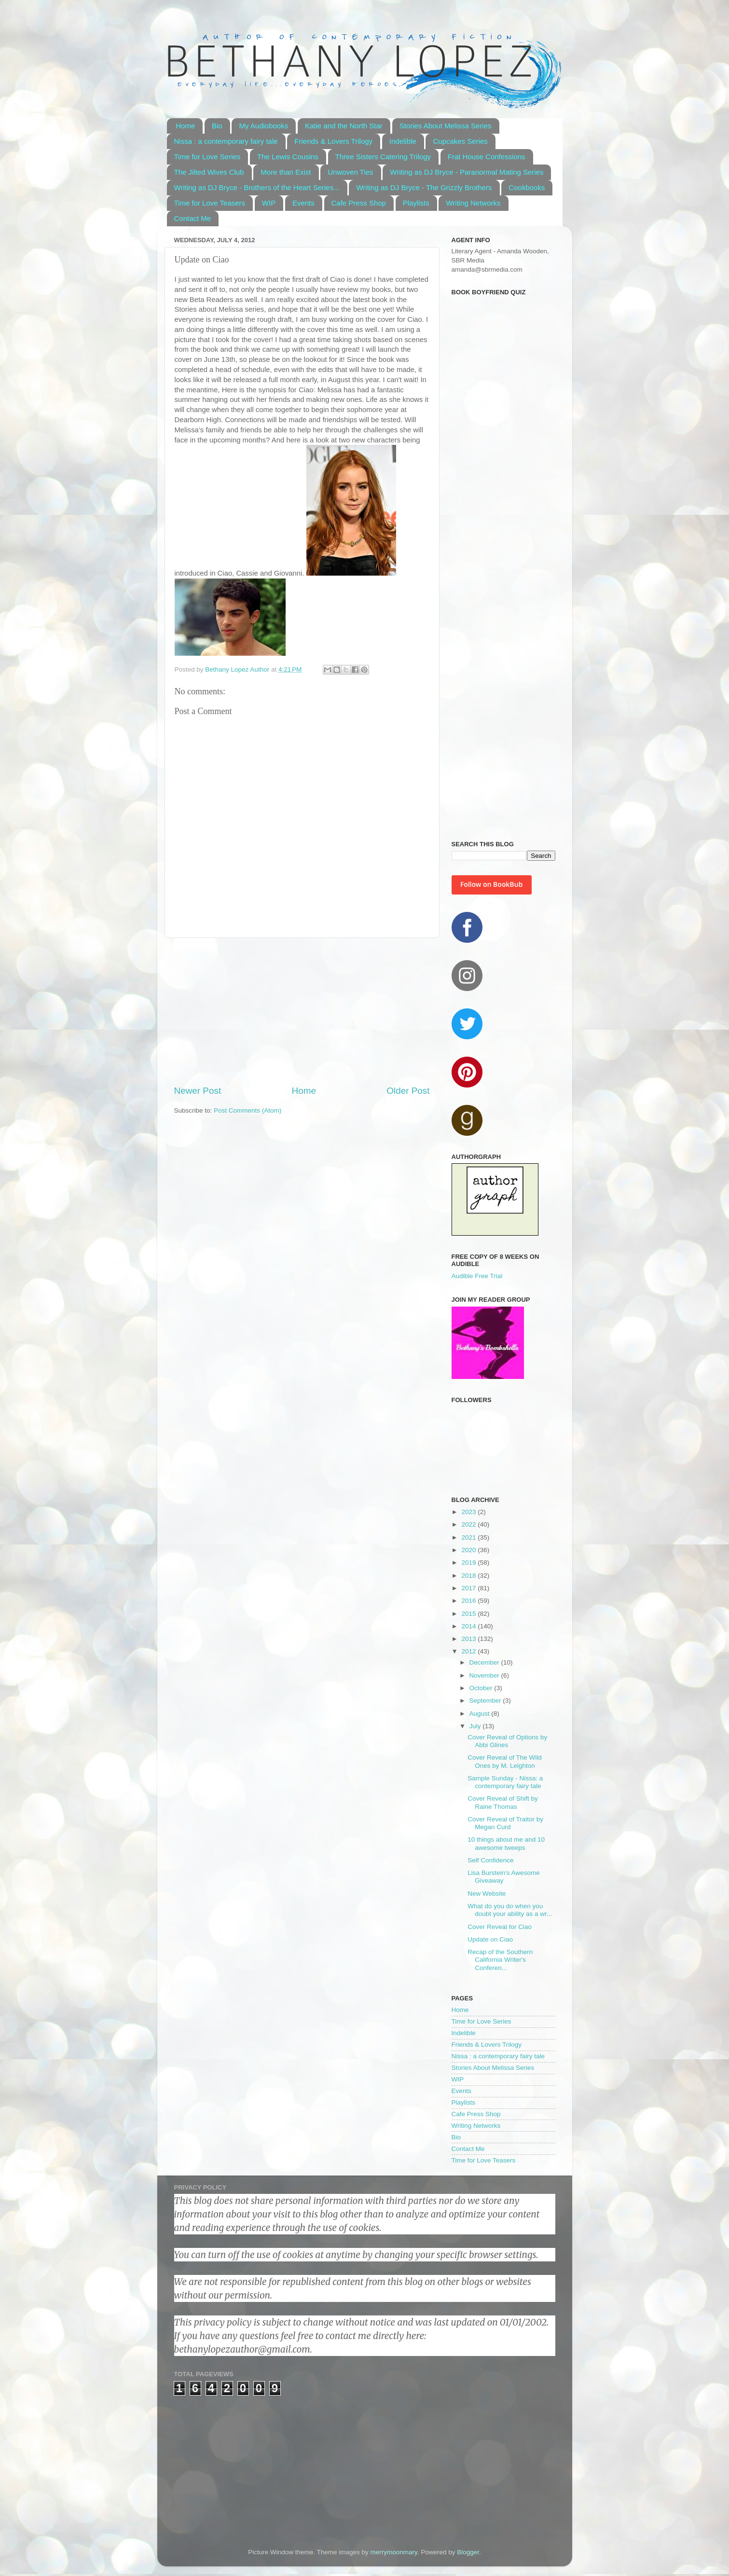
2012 (469, 1651)
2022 (469, 1524)
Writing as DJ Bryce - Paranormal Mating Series (466, 172)
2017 (469, 1588)
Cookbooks (527, 187)
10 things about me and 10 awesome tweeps (506, 1843)
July (476, 1726)
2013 (469, 1638)
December (485, 1662)
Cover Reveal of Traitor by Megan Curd (505, 1823)
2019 (469, 1562)
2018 (469, 1575)
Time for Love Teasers (210, 203)
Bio (217, 126)
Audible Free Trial (477, 1276)
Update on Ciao (490, 1939)
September (486, 1700)
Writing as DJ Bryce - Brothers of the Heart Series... (257, 187)
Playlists (416, 203)
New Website (487, 1893)
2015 (469, 1613)
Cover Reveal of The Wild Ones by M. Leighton (505, 1761)
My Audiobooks (263, 126)
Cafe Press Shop (358, 203)
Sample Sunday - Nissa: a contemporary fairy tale (505, 1782)
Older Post (407, 1091)
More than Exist (286, 172)
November (485, 1675)
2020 (469, 1550)
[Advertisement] (302, 1011)
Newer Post (197, 1091)
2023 (469, 1511)
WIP (268, 203)
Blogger (468, 2552)
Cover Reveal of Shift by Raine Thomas (503, 1802)
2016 (469, 1600)
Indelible (402, 141)
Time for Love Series (207, 156)
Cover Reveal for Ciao (500, 1926)
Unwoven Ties (350, 172)
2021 (469, 1537)
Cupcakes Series (460, 141)
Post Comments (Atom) (247, 1110)
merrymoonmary (393, 2552)
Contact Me (192, 218)
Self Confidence (490, 1860)
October (482, 1688)
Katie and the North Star (344, 126)
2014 (469, 1626)
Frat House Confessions (486, 156)
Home (185, 126)
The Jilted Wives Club (209, 172)
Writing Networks (473, 203)
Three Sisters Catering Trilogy (383, 156)
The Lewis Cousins (287, 156)
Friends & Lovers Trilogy (333, 141)
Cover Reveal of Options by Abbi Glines (507, 1741)
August (480, 1713)
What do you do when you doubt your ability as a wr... (510, 1909)
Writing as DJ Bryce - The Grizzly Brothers (424, 187)
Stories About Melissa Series (445, 126)
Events (303, 203)
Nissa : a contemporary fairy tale (226, 141)
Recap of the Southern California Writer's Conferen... (500, 1959)
